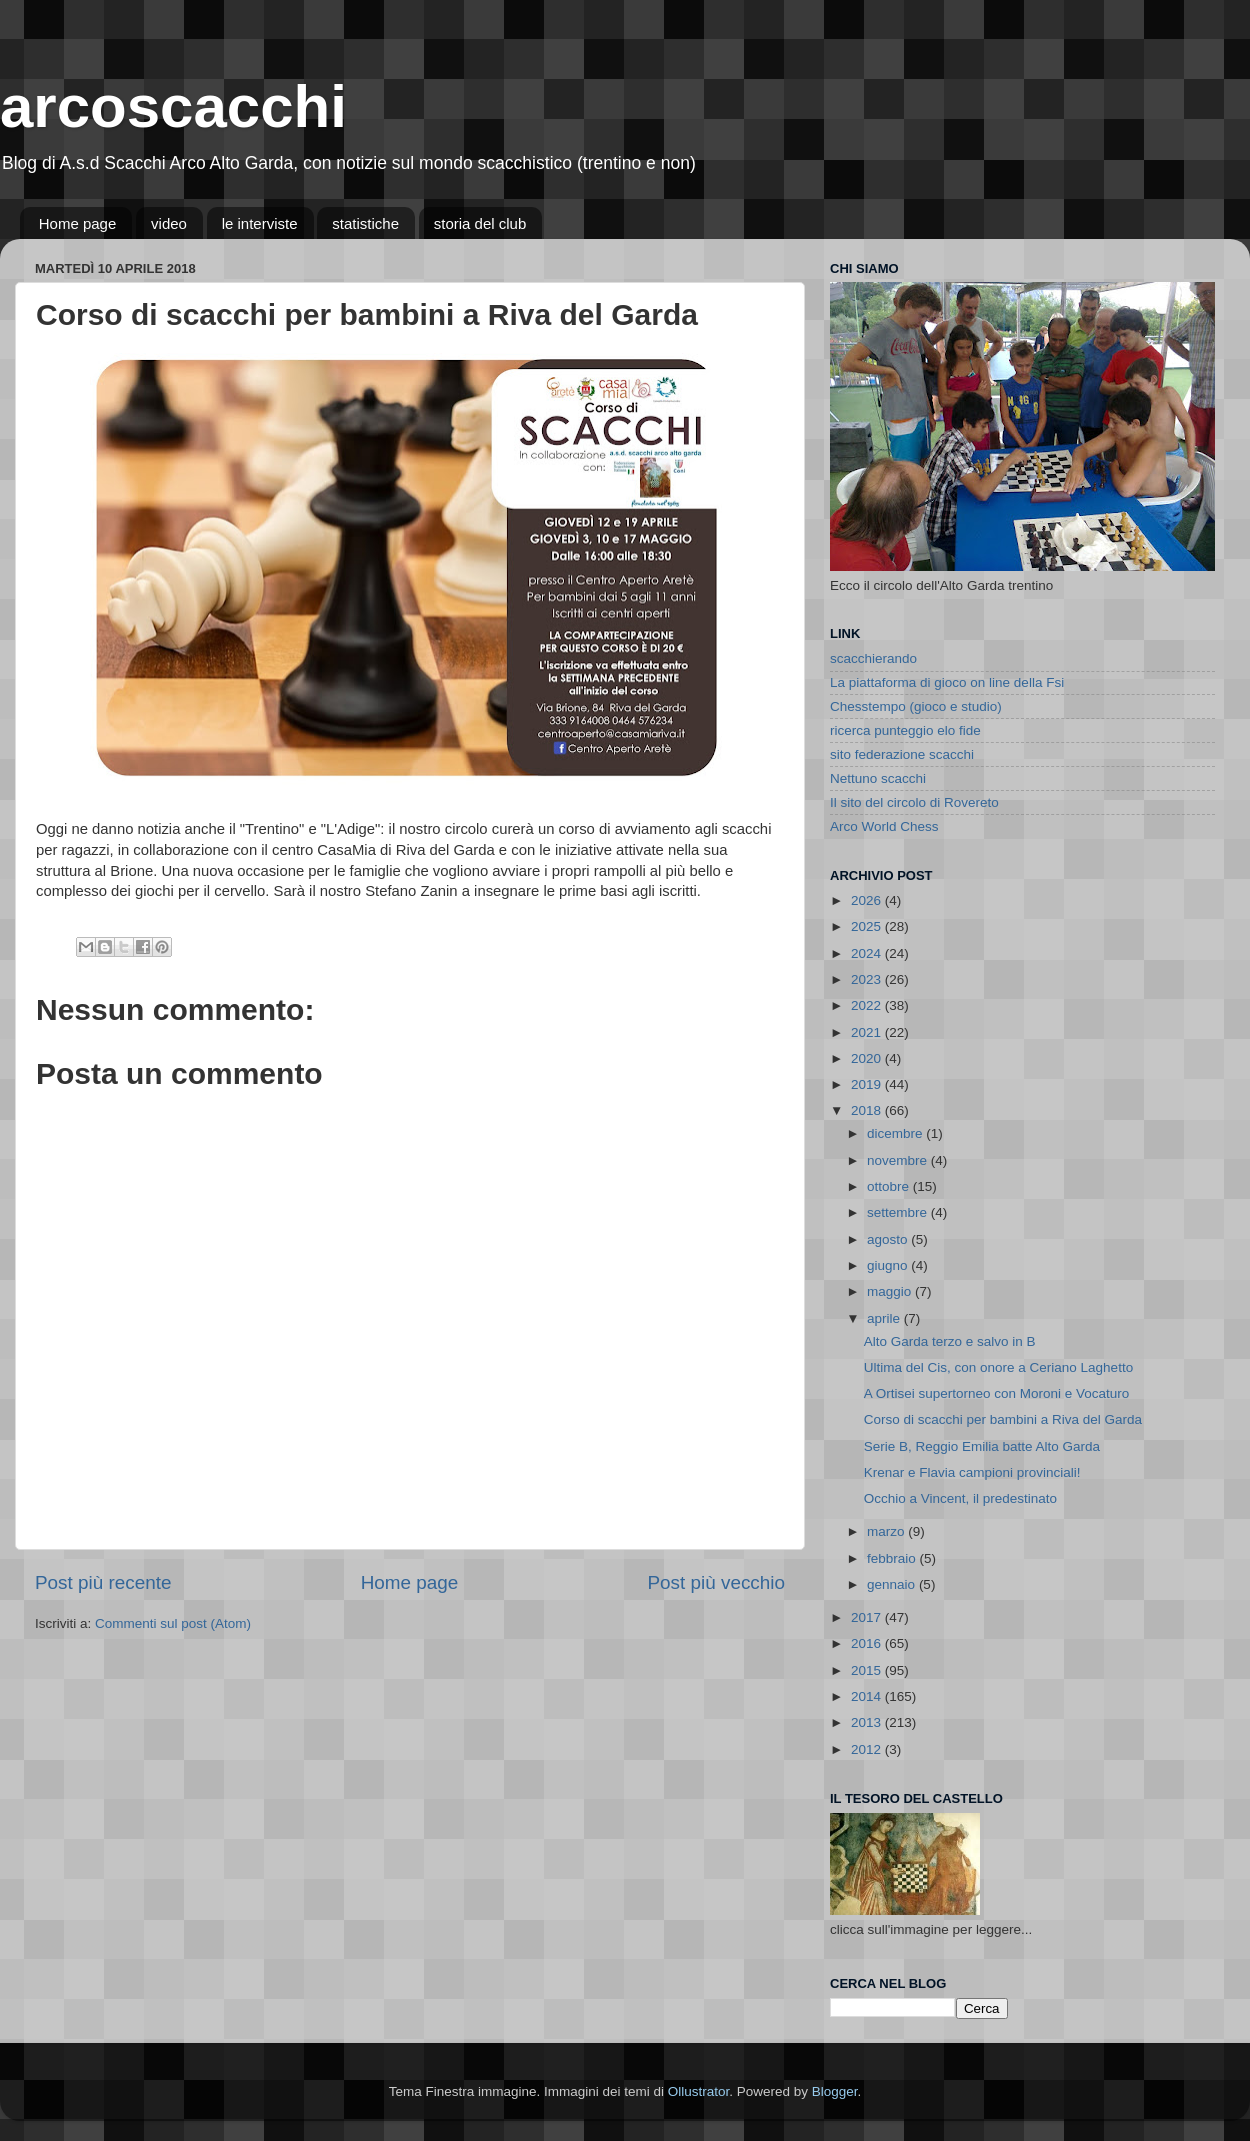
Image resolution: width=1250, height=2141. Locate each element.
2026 (868, 900)
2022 (868, 1005)
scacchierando (873, 658)
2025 (868, 926)
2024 (868, 953)
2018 (868, 1110)
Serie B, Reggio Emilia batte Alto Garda (982, 1446)
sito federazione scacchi (902, 754)
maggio (891, 1291)
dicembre (896, 1133)
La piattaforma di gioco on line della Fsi (947, 682)
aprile (885, 1318)
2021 (868, 1032)
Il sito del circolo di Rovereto (914, 802)
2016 (868, 1643)
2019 (868, 1084)
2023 (868, 979)
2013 (868, 1722)
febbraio (893, 1558)
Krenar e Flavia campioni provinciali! (972, 1472)
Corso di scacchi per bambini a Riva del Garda (1003, 1419)
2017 (868, 1617)
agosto (889, 1239)
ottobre (890, 1186)
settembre (899, 1212)
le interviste (260, 223)
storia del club (480, 223)
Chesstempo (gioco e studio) (916, 706)
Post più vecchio (716, 1582)
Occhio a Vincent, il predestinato (960, 1498)
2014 (868, 1696)
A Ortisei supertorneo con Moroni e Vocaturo (997, 1393)
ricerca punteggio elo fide (905, 730)
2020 (868, 1058)
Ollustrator (699, 2091)
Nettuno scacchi (878, 778)
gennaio (893, 1584)
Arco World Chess (884, 826)
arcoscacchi (173, 106)
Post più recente (103, 1582)
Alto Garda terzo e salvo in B (950, 1341)
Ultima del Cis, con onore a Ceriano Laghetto (998, 1367)
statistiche (365, 223)
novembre (899, 1160)
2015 (868, 1670)
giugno (889, 1265)
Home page (78, 223)
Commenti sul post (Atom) (173, 1623)
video (169, 223)
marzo (887, 1531)
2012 (868, 1749)
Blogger (835, 2091)
